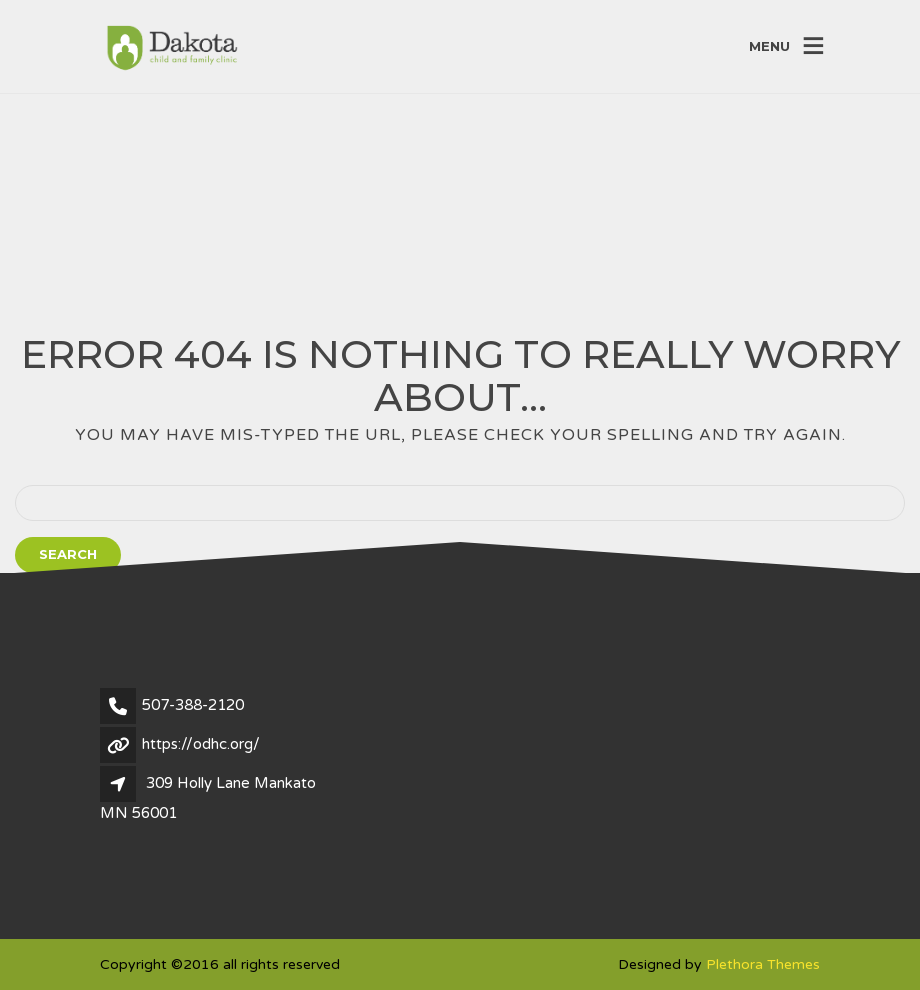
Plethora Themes (763, 964)
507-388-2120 (193, 705)
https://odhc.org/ (201, 744)
